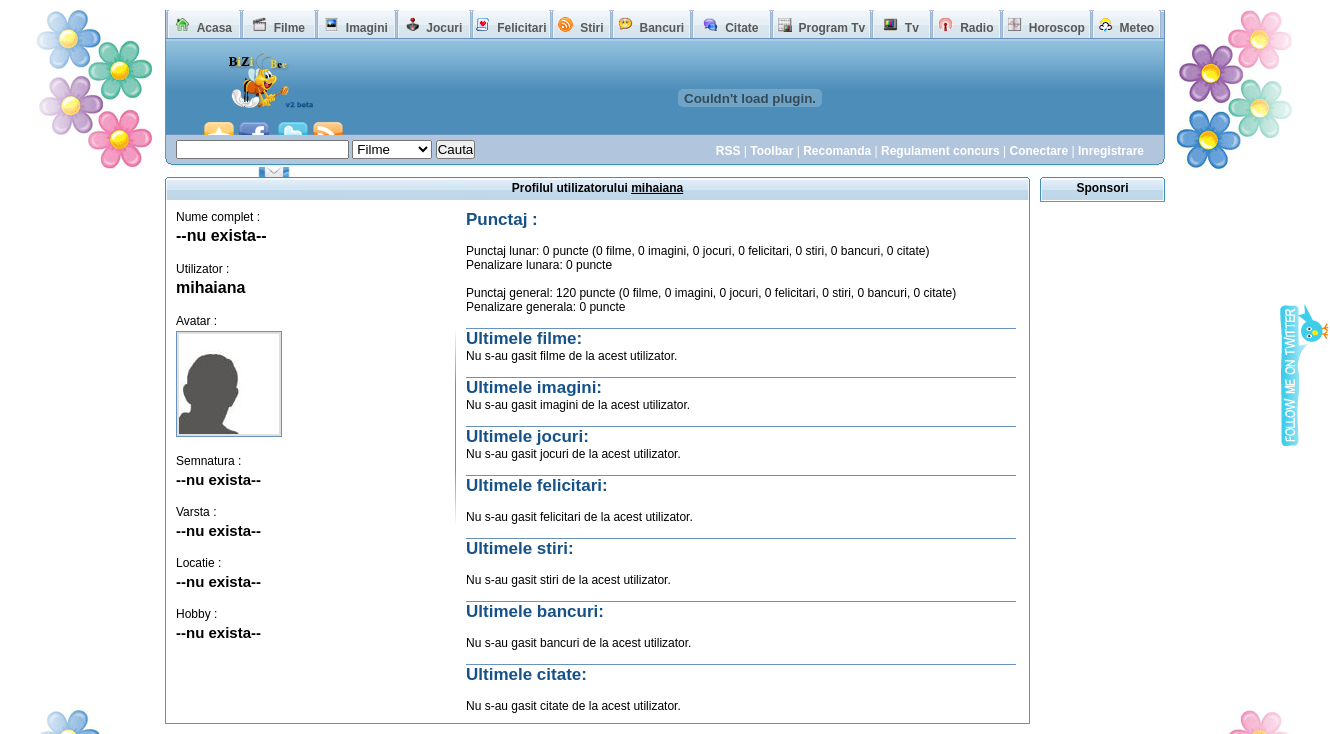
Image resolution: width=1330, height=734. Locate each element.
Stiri (591, 28)
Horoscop (1057, 28)
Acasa (214, 28)
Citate (741, 28)
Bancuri (661, 28)
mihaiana (210, 287)
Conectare (1038, 151)
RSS (728, 151)
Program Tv (831, 28)
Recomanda (837, 151)
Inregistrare (1111, 151)
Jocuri (444, 28)
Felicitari (521, 28)
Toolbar (771, 151)
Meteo (1137, 28)
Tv (912, 28)
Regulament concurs (940, 151)
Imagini (367, 28)
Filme (289, 28)
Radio (976, 28)
